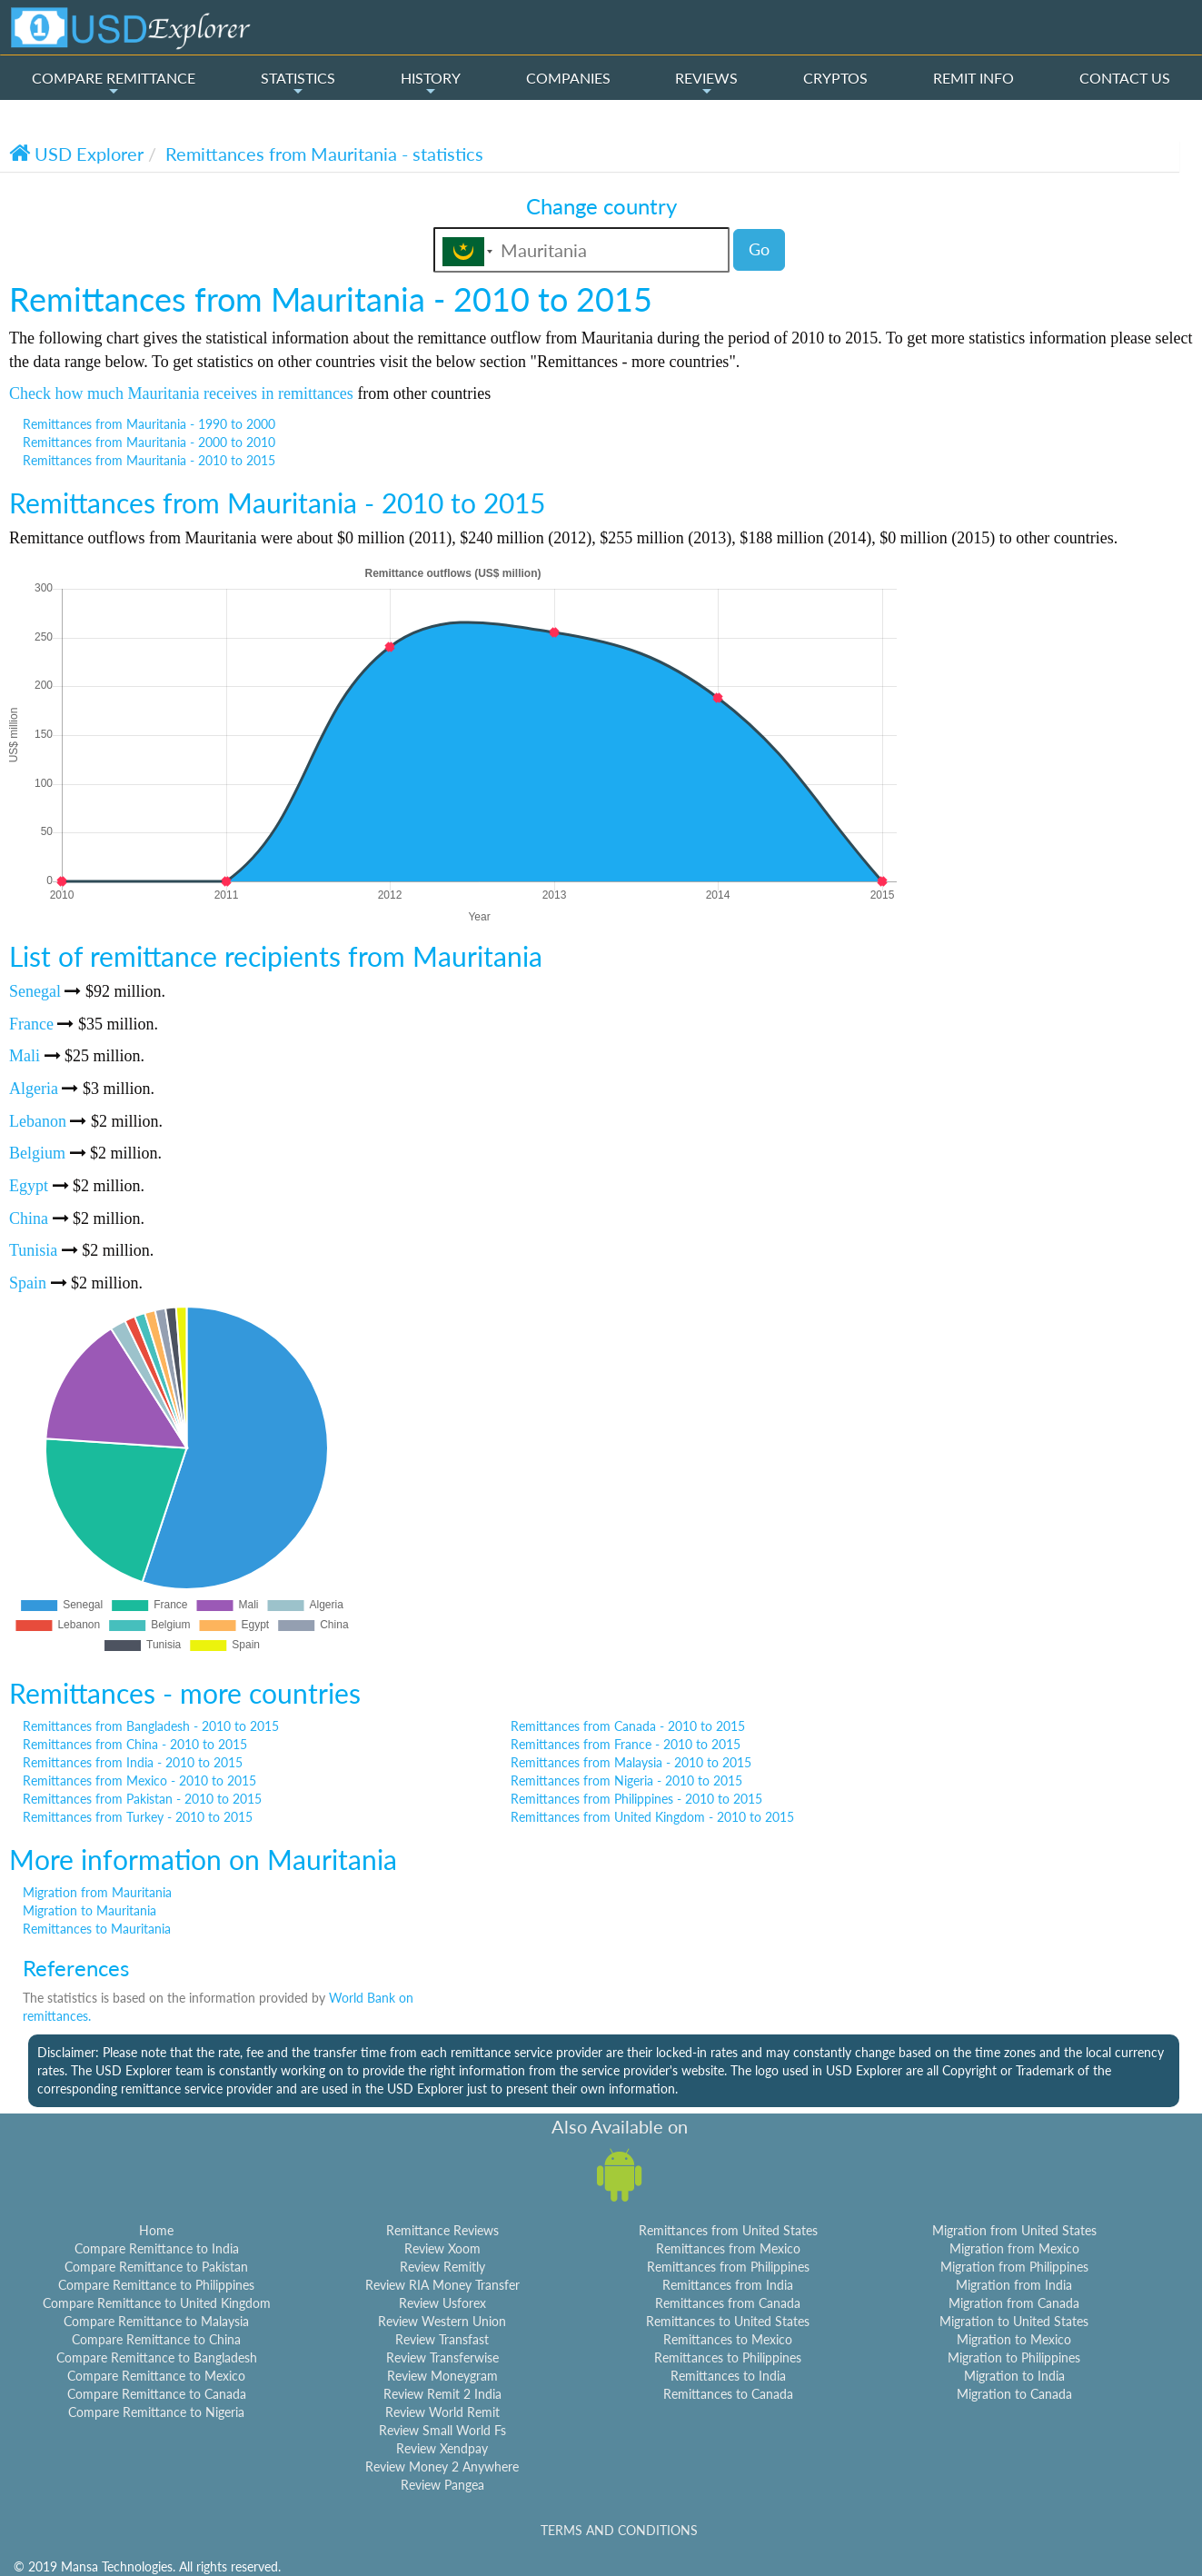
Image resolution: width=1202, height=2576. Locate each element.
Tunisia (33, 1250)
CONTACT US (1124, 77)
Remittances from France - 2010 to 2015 (625, 1744)
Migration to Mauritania (89, 1910)
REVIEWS (706, 83)
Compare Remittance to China (156, 2339)
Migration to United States (1013, 2321)
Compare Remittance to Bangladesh (156, 2357)
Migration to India (1014, 2375)
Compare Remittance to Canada (156, 2394)
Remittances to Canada (728, 2394)
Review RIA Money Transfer (442, 2285)
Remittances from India (727, 2285)
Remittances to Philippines (727, 2357)
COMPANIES (568, 77)
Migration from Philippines (1014, 2266)
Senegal (35, 991)
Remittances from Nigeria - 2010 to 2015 (626, 1780)
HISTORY (431, 83)
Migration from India (1014, 2285)
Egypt (28, 1186)
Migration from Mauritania (97, 1892)
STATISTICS (298, 83)
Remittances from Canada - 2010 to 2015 (628, 1726)
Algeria (33, 1088)
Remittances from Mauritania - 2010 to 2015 (149, 460)
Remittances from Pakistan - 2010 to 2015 (142, 1798)
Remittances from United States (728, 2230)
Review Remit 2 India (442, 2394)
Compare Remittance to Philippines (156, 2285)
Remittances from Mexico (728, 2248)
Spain (27, 1283)
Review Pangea (442, 2484)
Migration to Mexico (1014, 2339)
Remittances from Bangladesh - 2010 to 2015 (151, 1726)
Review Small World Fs (442, 2430)
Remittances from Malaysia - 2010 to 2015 (631, 1762)
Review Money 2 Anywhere (442, 2466)
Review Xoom (442, 2248)
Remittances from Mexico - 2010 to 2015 (139, 1780)
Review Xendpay (442, 2448)
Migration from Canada (1014, 2303)
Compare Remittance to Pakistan (156, 2266)
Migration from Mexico (1014, 2248)
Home (156, 2230)
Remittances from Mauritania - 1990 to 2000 (149, 424)
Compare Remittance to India (157, 2248)
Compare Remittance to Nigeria (156, 2412)
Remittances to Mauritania (97, 1928)
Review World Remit (442, 2412)
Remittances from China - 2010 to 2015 (135, 1744)
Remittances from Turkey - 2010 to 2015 (138, 1817)
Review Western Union (442, 2321)
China (28, 1218)
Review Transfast (442, 2339)
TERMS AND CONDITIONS (619, 2530)
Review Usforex (442, 2303)
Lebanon (37, 1121)
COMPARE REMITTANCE (113, 83)
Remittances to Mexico (727, 2339)
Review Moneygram (442, 2375)
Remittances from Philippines (728, 2266)
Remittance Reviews (442, 2230)
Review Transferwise (442, 2357)
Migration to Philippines (1014, 2357)
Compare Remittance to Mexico (156, 2375)
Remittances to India (728, 2375)
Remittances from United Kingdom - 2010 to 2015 (652, 1817)
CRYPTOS (835, 77)
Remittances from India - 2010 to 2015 (133, 1762)
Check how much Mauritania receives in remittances (181, 393)
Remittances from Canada (727, 2303)
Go (759, 249)
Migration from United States (1014, 2230)
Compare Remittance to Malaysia (156, 2321)
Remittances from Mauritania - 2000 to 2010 (149, 442)
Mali (24, 1056)
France (31, 1024)
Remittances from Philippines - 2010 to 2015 (636, 1798)
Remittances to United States (728, 2321)
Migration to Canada (1014, 2394)
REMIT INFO (973, 77)
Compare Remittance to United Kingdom (157, 2303)
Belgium (37, 1153)
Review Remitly (442, 2266)
